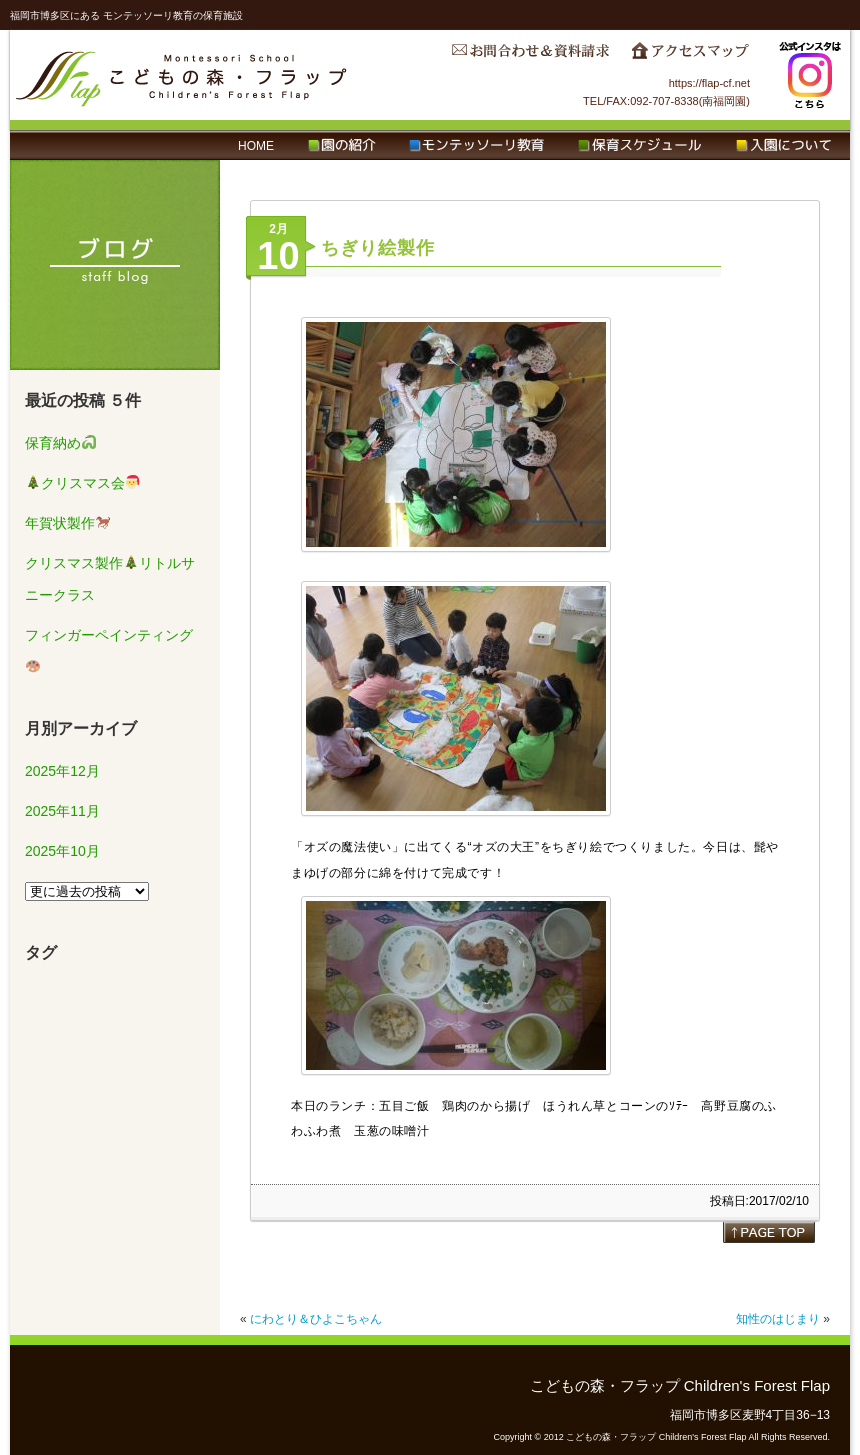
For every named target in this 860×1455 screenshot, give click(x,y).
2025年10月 (62, 851)
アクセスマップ (690, 56)
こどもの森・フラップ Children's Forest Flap (182, 75)
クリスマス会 (83, 483)
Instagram (810, 75)
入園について (783, 146)
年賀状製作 (67, 523)
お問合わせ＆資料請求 (530, 56)
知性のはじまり (778, 1319)
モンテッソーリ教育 (476, 146)
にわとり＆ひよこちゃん (316, 1319)
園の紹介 (341, 146)
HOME (256, 146)
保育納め (60, 443)
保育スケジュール (640, 146)
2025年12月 (62, 771)
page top (769, 1232)
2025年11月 (62, 811)
